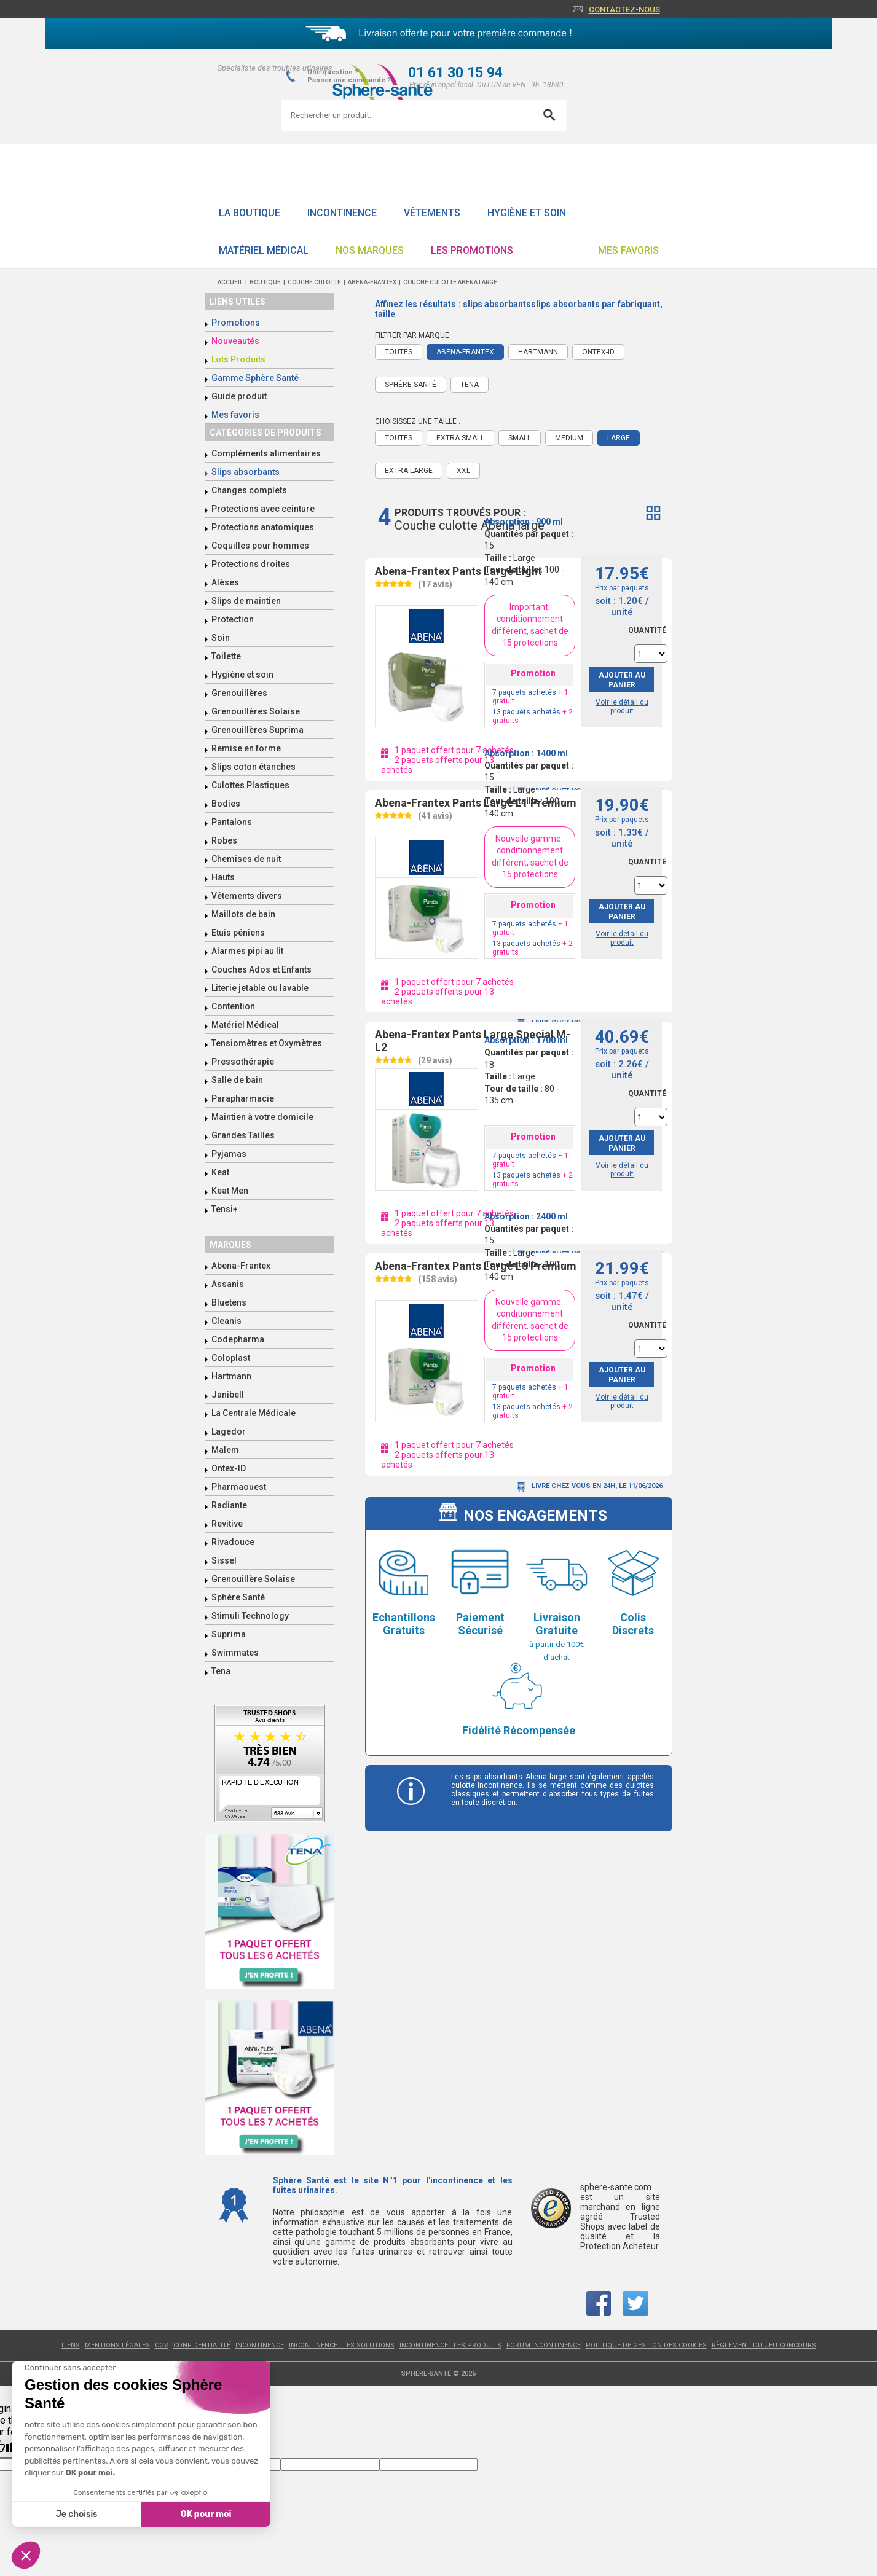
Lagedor (228, 1431)
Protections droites (250, 564)
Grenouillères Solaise (255, 711)
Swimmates (235, 1653)
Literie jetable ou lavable (260, 988)
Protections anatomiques (262, 527)
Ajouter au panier (622, 680)
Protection (232, 619)
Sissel (224, 1560)
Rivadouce (232, 1542)
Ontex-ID (228, 1468)
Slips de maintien (246, 601)
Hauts (223, 877)
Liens (70, 2345)
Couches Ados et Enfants (261, 969)
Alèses (225, 582)
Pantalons (231, 822)
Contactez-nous (624, 9)
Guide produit (239, 396)
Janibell (227, 1395)
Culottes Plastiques (250, 785)
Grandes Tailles (243, 1135)
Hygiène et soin (526, 213)
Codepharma (237, 1339)
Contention (233, 1006)
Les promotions (472, 250)
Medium (569, 438)
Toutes (398, 438)
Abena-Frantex (240, 1265)
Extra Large (409, 470)
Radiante (229, 1505)
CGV (161, 2345)
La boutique (249, 213)
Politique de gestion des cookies (646, 2345)
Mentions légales (117, 2345)
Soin (220, 638)
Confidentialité (201, 2345)
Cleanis (226, 1321)
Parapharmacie (242, 1098)
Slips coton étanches (253, 767)
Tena (220, 1671)
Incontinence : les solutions (342, 2345)
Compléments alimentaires (266, 453)
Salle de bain (237, 1080)
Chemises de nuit (246, 859)
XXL (463, 470)
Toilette (226, 656)
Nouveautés (235, 341)
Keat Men (229, 1191)
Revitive (227, 1524)
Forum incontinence (543, 2345)
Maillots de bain (243, 914)
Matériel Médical (264, 250)
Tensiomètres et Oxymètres (266, 1043)
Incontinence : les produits (450, 2345)
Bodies (225, 803)
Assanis (227, 1284)
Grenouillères (239, 693)
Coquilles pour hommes (260, 545)
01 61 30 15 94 (455, 73)
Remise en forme (246, 748)
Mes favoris (628, 250)
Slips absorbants (245, 472)
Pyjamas (228, 1154)
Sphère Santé (238, 1597)
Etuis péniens (238, 933)
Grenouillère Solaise (253, 1579)
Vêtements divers (246, 896)
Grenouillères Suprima (257, 730)
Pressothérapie (242, 1062)
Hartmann (231, 1376)
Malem (225, 1450)
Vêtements (432, 213)
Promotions (235, 322)
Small (519, 438)
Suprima (228, 1634)
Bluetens (228, 1302)
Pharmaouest (238, 1487)
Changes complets (249, 490)
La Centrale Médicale (253, 1413)
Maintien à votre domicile (262, 1117)
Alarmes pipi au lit (247, 951)
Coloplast (230, 1358)
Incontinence (342, 213)
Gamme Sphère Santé (255, 378)
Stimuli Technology (250, 1616)
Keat (220, 1172)
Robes (224, 840)
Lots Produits (238, 359)
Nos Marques (370, 250)
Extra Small (460, 438)
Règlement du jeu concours (764, 2345)
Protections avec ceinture (263, 509)
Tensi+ (224, 1209)
